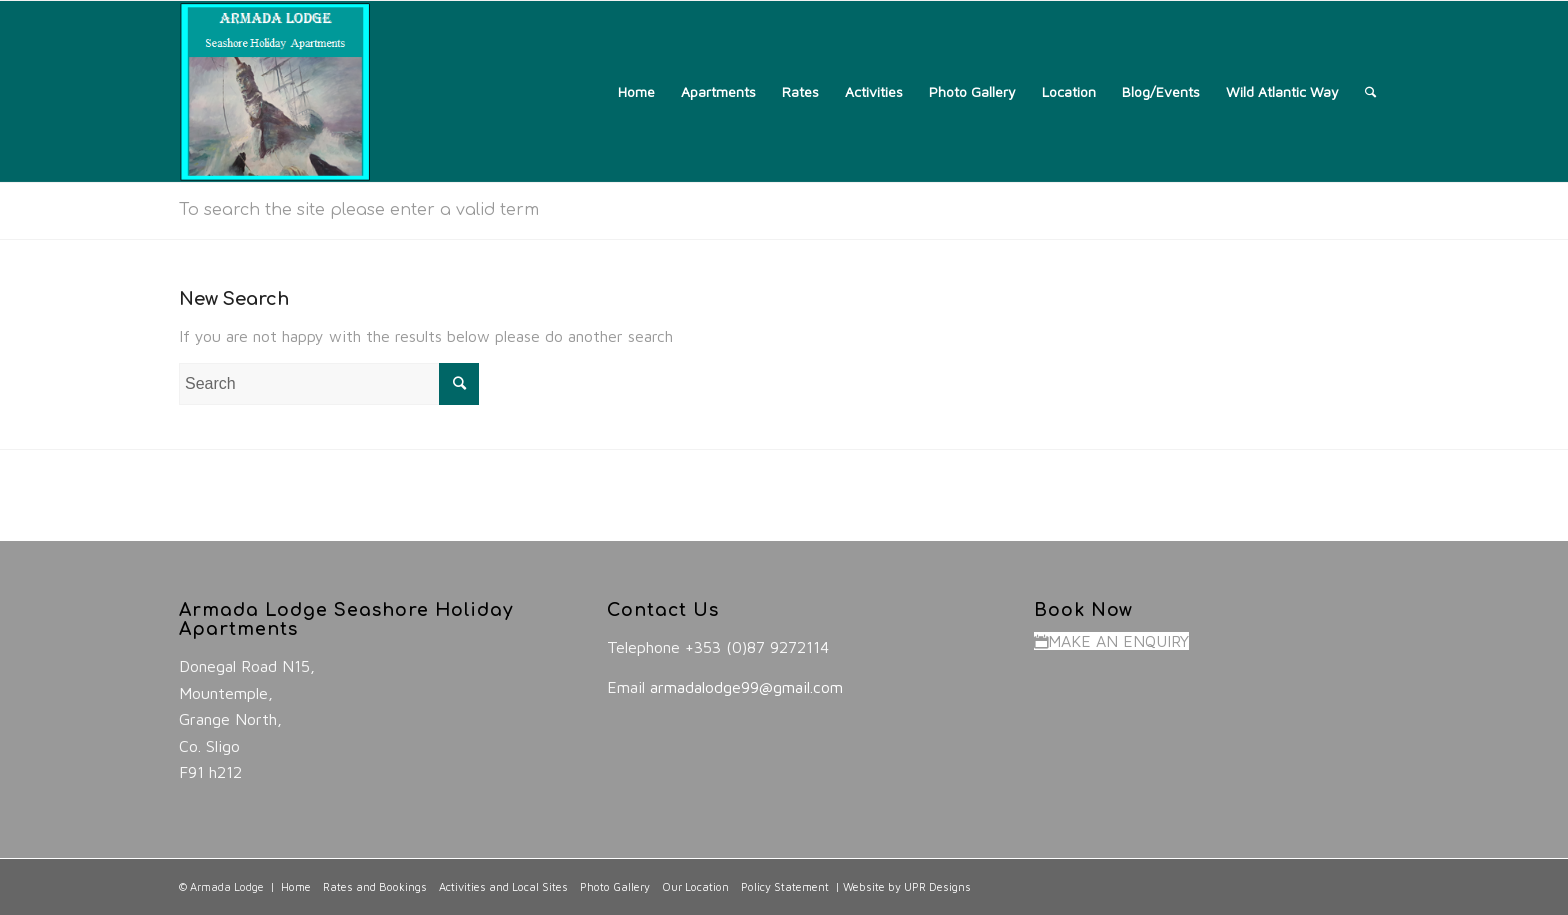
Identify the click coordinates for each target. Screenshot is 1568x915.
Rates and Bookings (375, 886)
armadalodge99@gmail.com (746, 687)
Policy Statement (785, 886)
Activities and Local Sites (503, 886)
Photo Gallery (615, 886)
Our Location (695, 886)
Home (296, 886)
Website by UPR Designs (907, 886)
